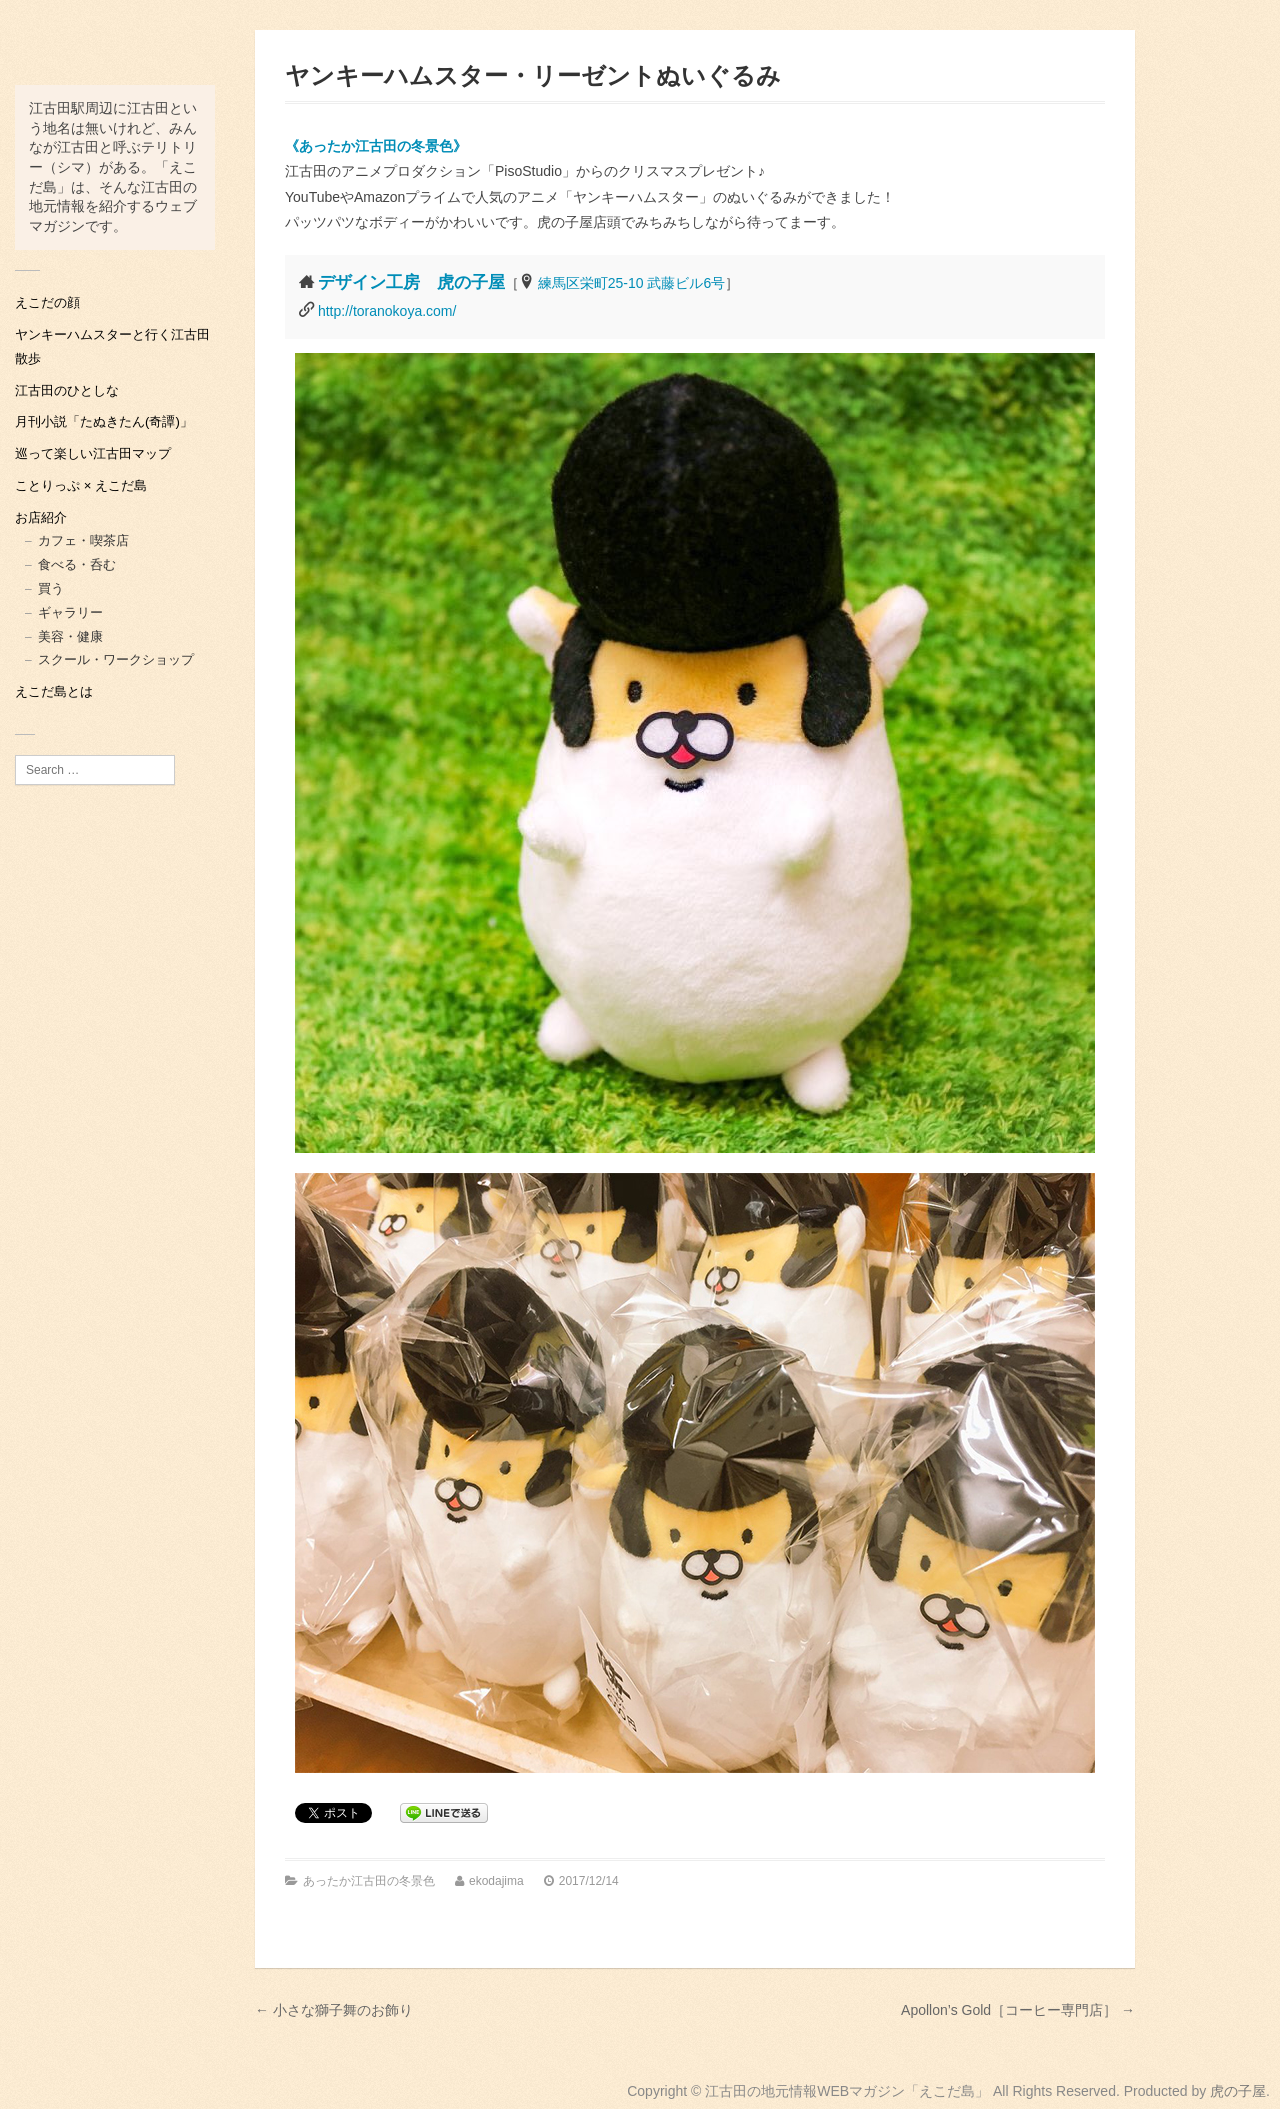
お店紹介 (41, 517)
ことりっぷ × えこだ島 (81, 485)
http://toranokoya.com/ (387, 311)
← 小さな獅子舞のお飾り (334, 2010)
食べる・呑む (77, 564)
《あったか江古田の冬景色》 (376, 146)
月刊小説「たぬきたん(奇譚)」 (104, 421)
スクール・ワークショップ (116, 659)
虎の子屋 (1238, 2091)
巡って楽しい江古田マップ (93, 453)
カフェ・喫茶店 (83, 540)
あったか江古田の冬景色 (369, 1881)
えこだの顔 (47, 302)
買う (51, 588)
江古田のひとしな (67, 390)
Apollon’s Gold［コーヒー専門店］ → (1018, 2010)
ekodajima (496, 1881)
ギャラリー (70, 612)
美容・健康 (70, 636)
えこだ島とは (54, 691)
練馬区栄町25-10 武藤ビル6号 (631, 283)
